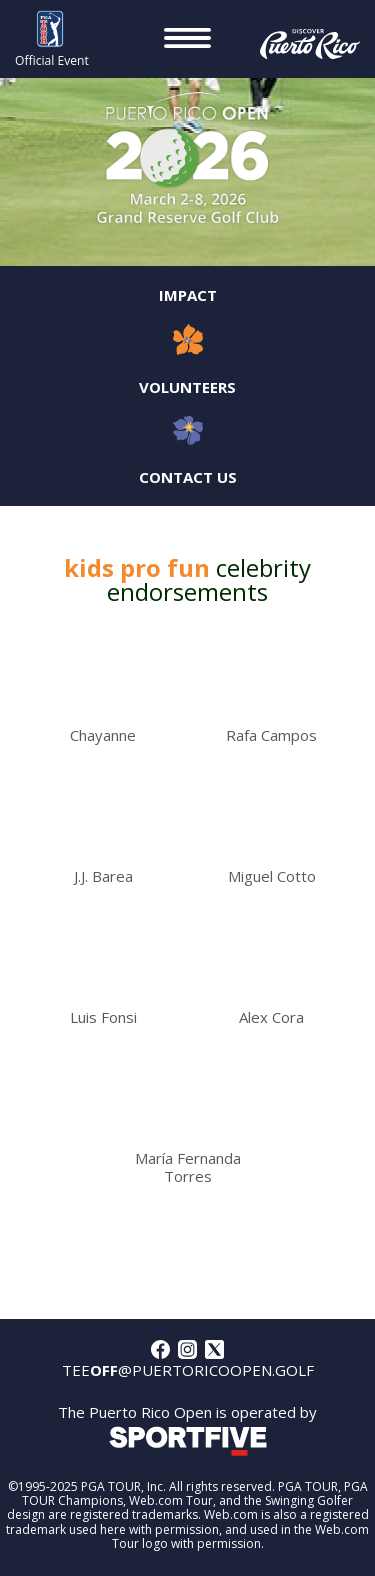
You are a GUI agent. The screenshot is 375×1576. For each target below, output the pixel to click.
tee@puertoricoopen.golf (188, 1370)
